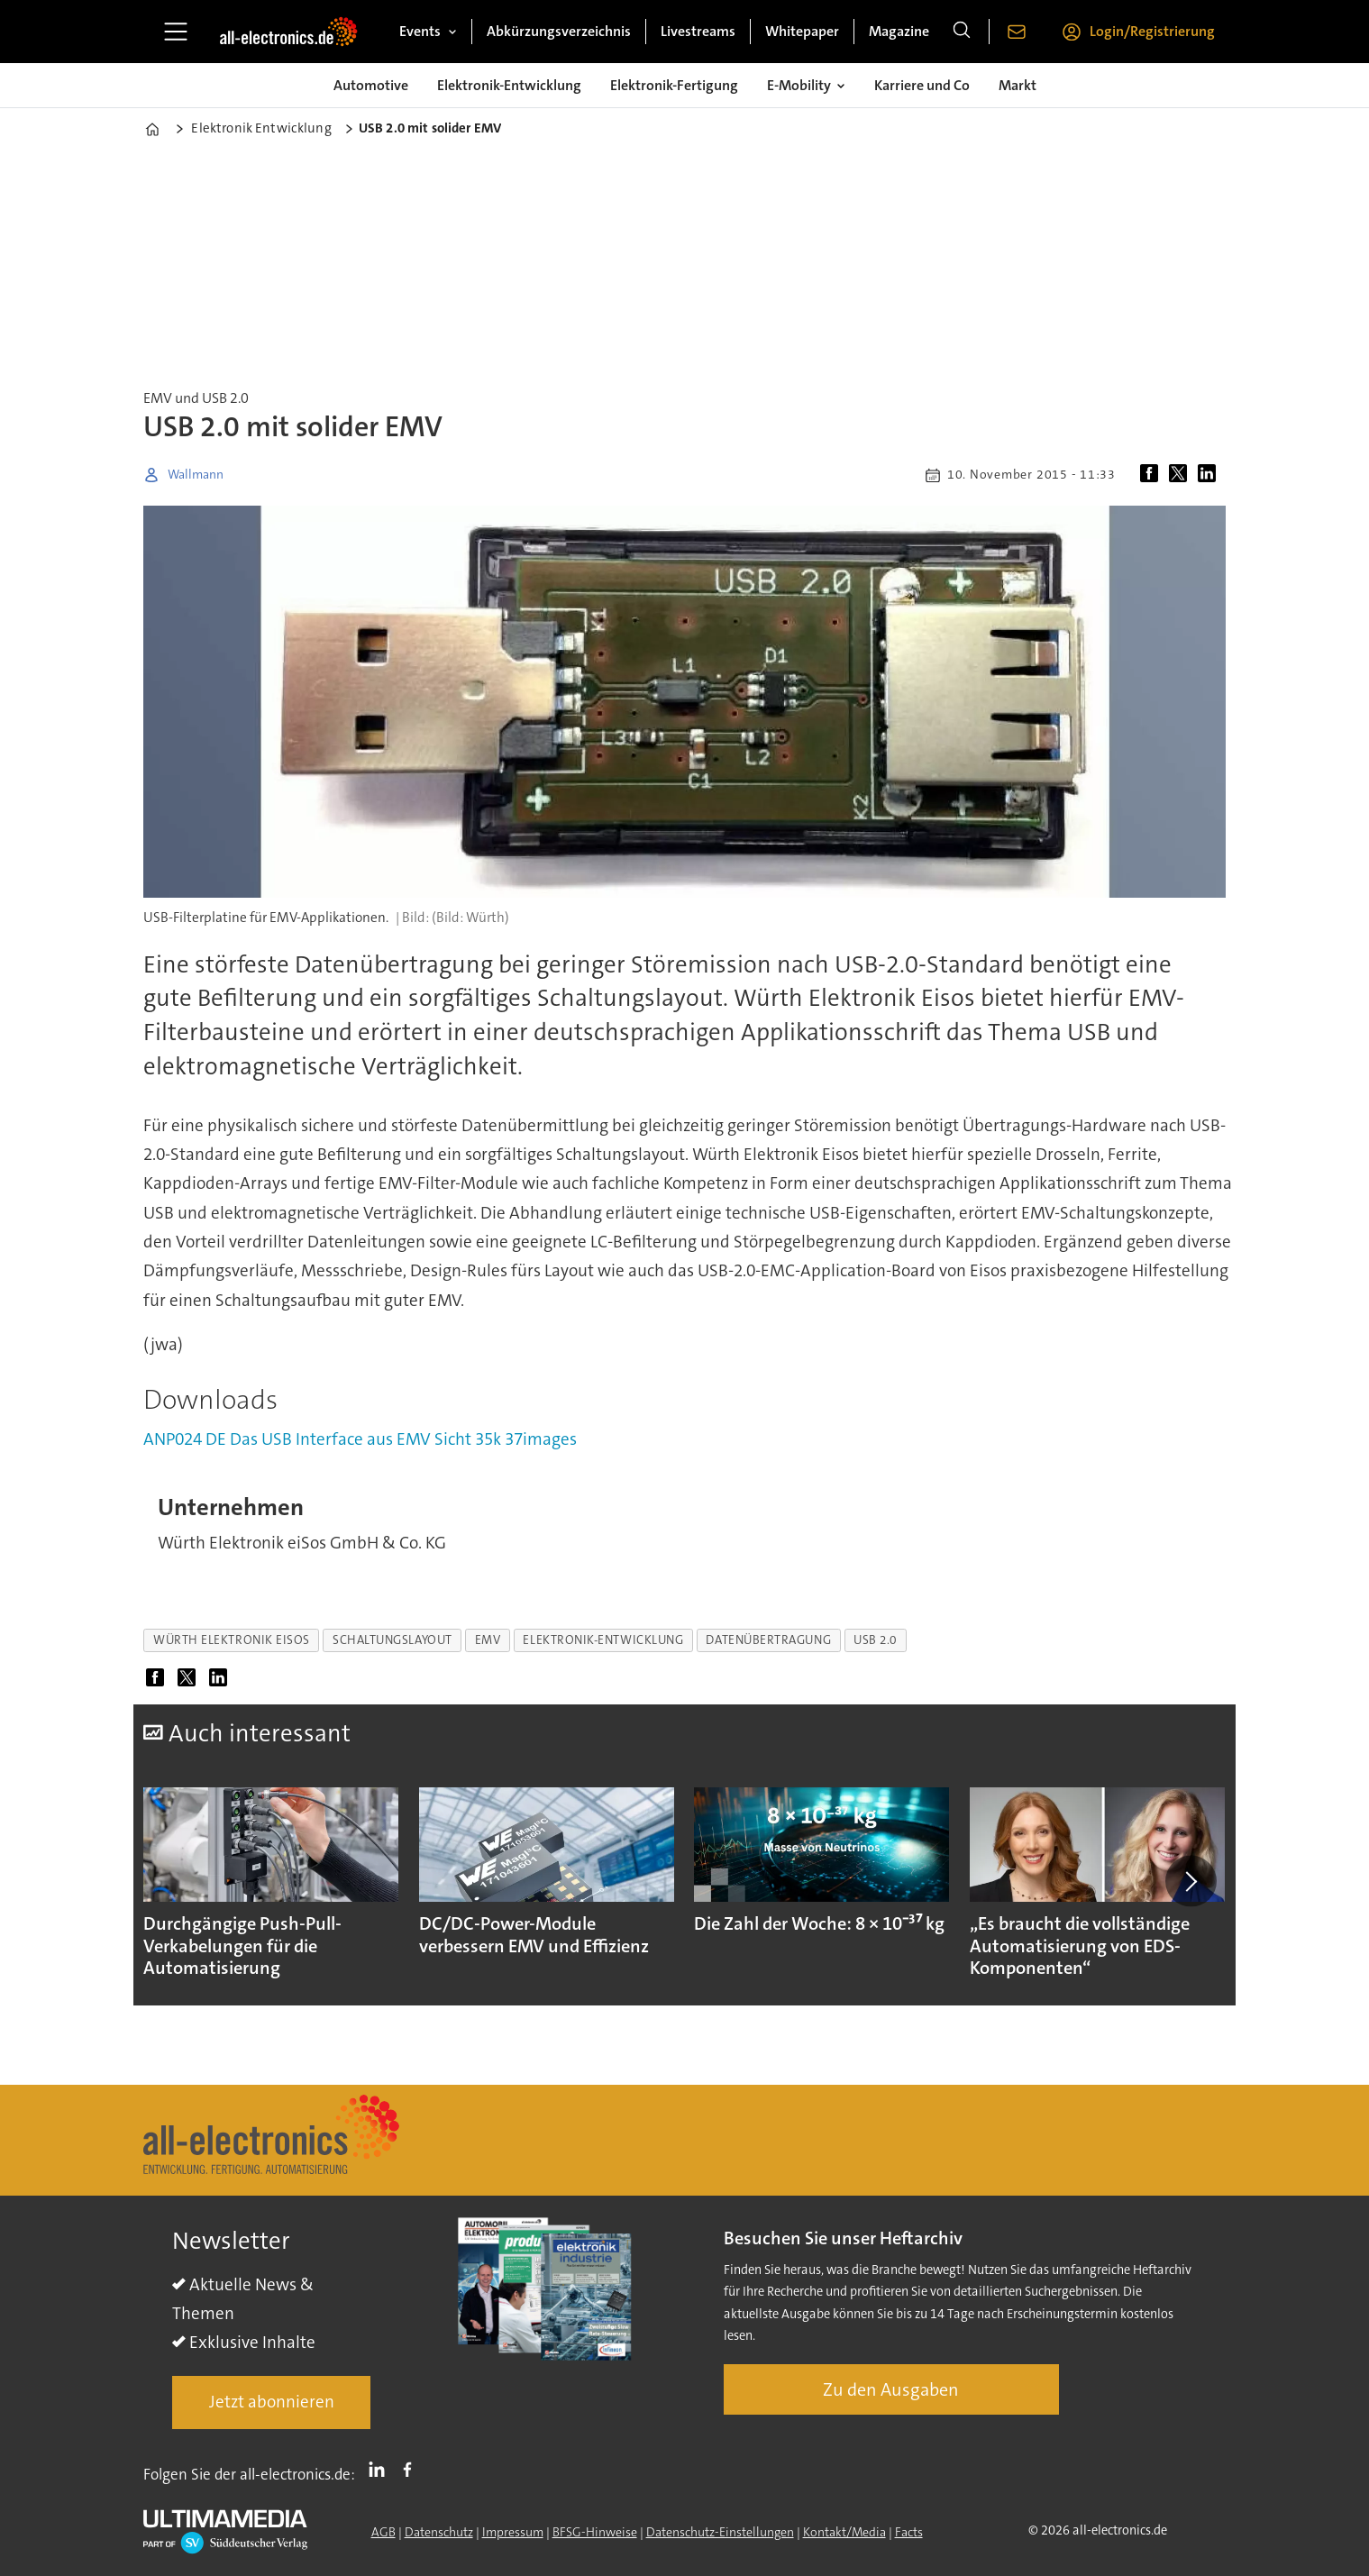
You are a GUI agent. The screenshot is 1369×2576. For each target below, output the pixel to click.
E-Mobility (799, 85)
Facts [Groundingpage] (909, 2532)
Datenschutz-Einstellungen (720, 2532)
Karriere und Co (922, 85)
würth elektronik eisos (231, 1640)
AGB (383, 2532)
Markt (1017, 85)
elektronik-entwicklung (603, 1640)
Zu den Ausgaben (891, 2389)
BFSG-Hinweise (594, 2532)
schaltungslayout (392, 1640)
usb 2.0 (875, 1640)
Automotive (370, 85)
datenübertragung (768, 1640)
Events (420, 31)
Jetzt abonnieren (271, 2401)
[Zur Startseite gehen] (288, 31)
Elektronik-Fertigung (674, 85)
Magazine (899, 31)
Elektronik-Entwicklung (509, 85)
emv (488, 1640)
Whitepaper (802, 31)
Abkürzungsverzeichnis (559, 31)
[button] (1190, 1881)
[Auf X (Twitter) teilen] (1181, 475)
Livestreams (698, 31)
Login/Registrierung (1152, 31)
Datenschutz (439, 2532)
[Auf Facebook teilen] (1152, 475)
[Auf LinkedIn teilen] (1210, 475)
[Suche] (962, 32)
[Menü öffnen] (176, 31)
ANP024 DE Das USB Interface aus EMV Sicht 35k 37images (360, 1439)
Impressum (512, 2532)
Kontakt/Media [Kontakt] (844, 2532)
